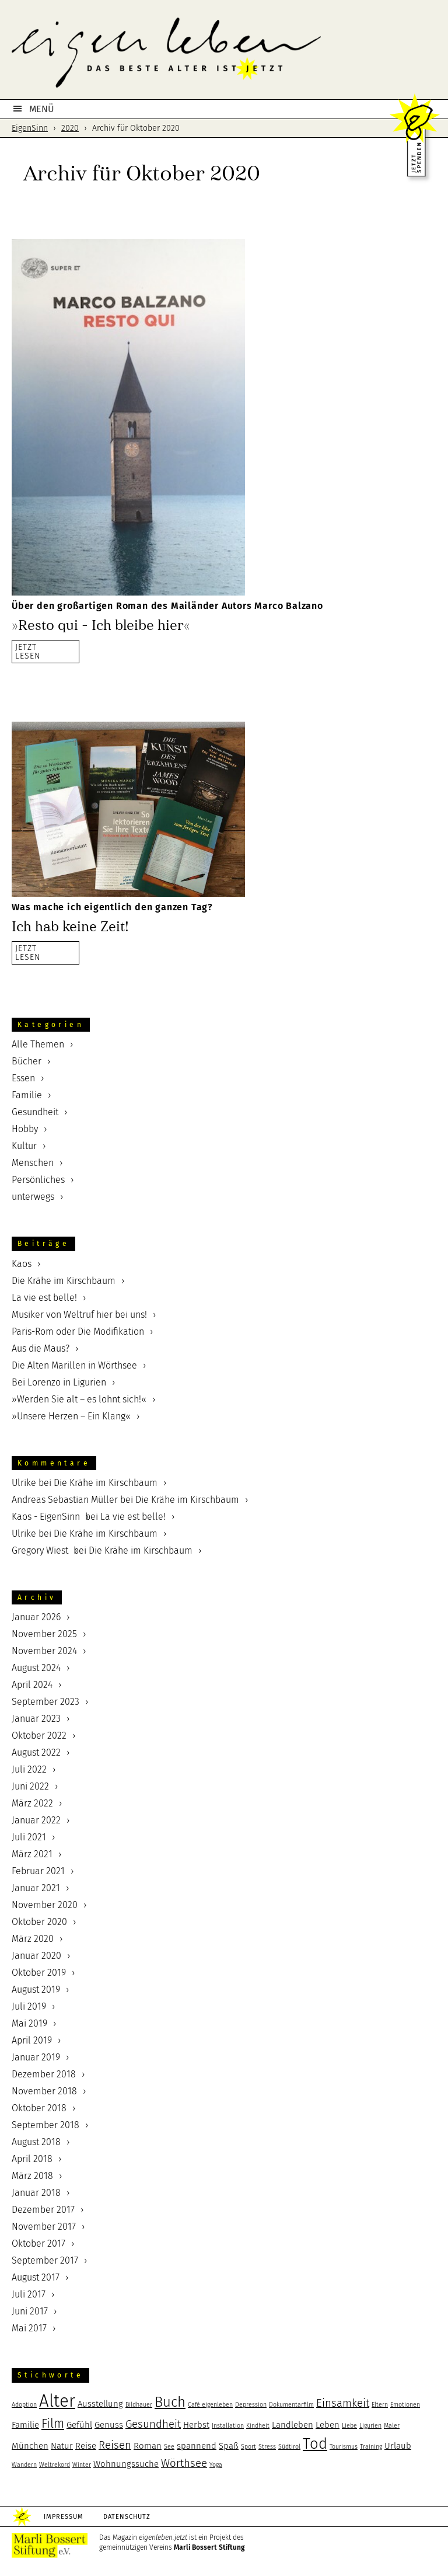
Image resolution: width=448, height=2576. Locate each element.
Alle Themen (38, 1044)
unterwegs (33, 1196)
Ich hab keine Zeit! (70, 926)
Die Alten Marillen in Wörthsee (74, 1365)
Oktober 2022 (39, 1735)
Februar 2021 (38, 1871)
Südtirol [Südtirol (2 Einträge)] (289, 2446)
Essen (23, 1078)
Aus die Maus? (40, 1348)
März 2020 (33, 1938)
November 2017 (44, 2226)
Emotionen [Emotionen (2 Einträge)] (405, 2404)
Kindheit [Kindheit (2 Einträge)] (258, 2425)
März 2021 (32, 1854)
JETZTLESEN (28, 651)
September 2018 (45, 2125)
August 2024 (36, 1667)
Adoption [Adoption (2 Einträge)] (24, 2404)
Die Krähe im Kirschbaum (64, 1280)
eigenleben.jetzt (224, 53)
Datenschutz (126, 2517)
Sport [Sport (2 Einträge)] (248, 2446)
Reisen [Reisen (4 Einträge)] (115, 2445)
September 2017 (45, 2260)
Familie (27, 1095)
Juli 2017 (29, 2294)
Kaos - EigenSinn (46, 1516)
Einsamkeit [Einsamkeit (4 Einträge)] (342, 2403)
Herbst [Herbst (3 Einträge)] (196, 2425)
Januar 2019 (36, 2057)
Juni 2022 (30, 1786)
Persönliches (38, 1179)
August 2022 (36, 1752)
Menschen (33, 1162)
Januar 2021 (36, 1887)
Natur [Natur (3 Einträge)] (62, 2446)
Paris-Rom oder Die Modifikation (78, 1331)
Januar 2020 (36, 1955)
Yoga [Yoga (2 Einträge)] (215, 2465)
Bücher (26, 1061)
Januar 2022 (36, 1820)
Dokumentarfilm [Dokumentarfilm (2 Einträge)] (291, 2404)
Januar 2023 (36, 1718)
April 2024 (32, 1684)
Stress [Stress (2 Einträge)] (267, 2446)
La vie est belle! (44, 1297)
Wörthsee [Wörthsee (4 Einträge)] (184, 2463)
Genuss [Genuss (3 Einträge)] (108, 2425)
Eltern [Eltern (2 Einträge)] (380, 2404)
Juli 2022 (29, 1769)
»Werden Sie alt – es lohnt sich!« (79, 1399)
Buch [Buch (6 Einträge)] (170, 2402)
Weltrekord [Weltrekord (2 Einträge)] (54, 2465)
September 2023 (45, 1701)
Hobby (25, 1128)
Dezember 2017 (43, 2209)
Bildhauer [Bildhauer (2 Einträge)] (138, 2404)
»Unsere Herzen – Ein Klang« (71, 1416)
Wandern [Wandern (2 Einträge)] (24, 2465)
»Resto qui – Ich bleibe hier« (101, 625)
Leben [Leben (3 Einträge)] (328, 2425)
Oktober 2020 (39, 1921)
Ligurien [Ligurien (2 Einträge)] (370, 2425)
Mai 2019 (29, 2023)
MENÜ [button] (41, 108)
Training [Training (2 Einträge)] (371, 2446)
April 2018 (32, 2158)
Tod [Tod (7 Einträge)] (315, 2444)
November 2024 (44, 1650)
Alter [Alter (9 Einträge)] (57, 2401)
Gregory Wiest (40, 1550)
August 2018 (36, 2141)
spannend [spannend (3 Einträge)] (196, 2446)
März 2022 (32, 1803)
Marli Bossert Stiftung (209, 2547)
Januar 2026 (36, 1617)
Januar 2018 (36, 2192)
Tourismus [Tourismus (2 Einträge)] (344, 2446)
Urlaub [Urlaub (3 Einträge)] (397, 2446)
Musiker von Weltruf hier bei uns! (79, 1314)
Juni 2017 (30, 2311)
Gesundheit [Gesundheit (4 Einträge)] (153, 2424)
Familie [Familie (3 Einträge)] (25, 2425)
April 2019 (32, 2040)
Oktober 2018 (39, 2108)
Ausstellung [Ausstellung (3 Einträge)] (100, 2404)
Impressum (63, 2517)
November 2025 (44, 1633)
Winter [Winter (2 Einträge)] (81, 2465)
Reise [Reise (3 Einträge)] (85, 2446)
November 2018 (44, 2091)
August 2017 (36, 2277)
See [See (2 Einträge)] (169, 2446)
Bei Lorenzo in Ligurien (59, 1382)
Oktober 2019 (39, 1972)
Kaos (22, 1263)
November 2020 (45, 1904)
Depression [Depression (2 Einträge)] (251, 2404)
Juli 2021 (29, 1837)
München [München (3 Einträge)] (30, 2446)
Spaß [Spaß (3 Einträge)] (229, 2446)
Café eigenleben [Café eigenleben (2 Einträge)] (210, 2404)
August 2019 (36, 1989)
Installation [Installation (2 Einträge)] (228, 2425)
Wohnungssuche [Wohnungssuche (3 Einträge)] (126, 2464)
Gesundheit (35, 1112)
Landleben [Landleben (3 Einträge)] (292, 2425)
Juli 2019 (29, 2006)
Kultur (24, 1145)
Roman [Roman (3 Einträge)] (148, 2446)
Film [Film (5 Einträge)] (52, 2423)
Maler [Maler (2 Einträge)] (392, 2425)
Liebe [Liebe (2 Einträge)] (349, 2425)
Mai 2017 (29, 2328)
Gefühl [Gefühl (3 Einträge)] (79, 2425)
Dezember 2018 (44, 2074)
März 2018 (32, 2175)
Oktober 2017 (38, 2243)
